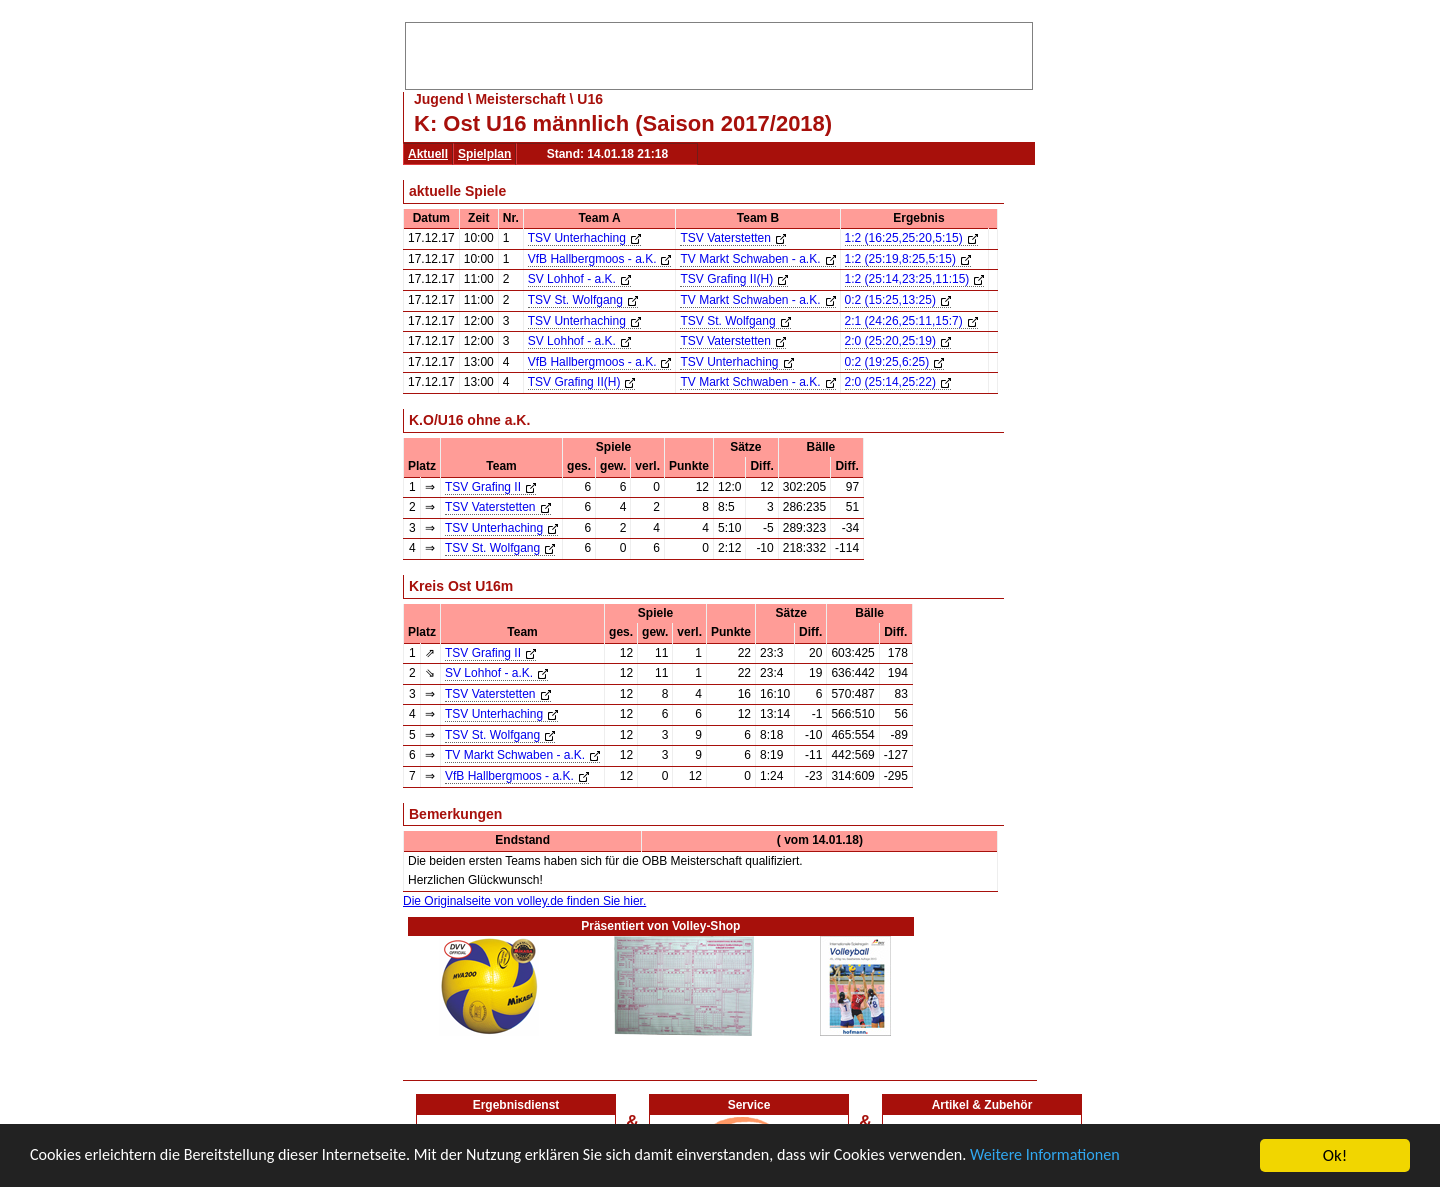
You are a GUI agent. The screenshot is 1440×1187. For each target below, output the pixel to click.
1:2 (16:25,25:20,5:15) (911, 238)
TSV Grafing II (490, 487)
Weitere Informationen (1100, 1156)
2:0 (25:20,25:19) (898, 341)
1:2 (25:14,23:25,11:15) (915, 279)
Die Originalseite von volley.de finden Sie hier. (524, 901)
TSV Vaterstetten (733, 238)
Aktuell (428, 154)
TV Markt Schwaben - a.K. (757, 259)
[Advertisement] (719, 53)
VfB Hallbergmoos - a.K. (600, 259)
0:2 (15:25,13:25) (898, 300)
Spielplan (484, 154)
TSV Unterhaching (584, 238)
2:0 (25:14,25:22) (898, 382)
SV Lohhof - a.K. (579, 279)
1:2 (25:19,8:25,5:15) (908, 259)
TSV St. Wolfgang (583, 300)
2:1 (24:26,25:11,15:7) (911, 321)
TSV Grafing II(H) (734, 279)
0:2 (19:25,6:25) (895, 362)
